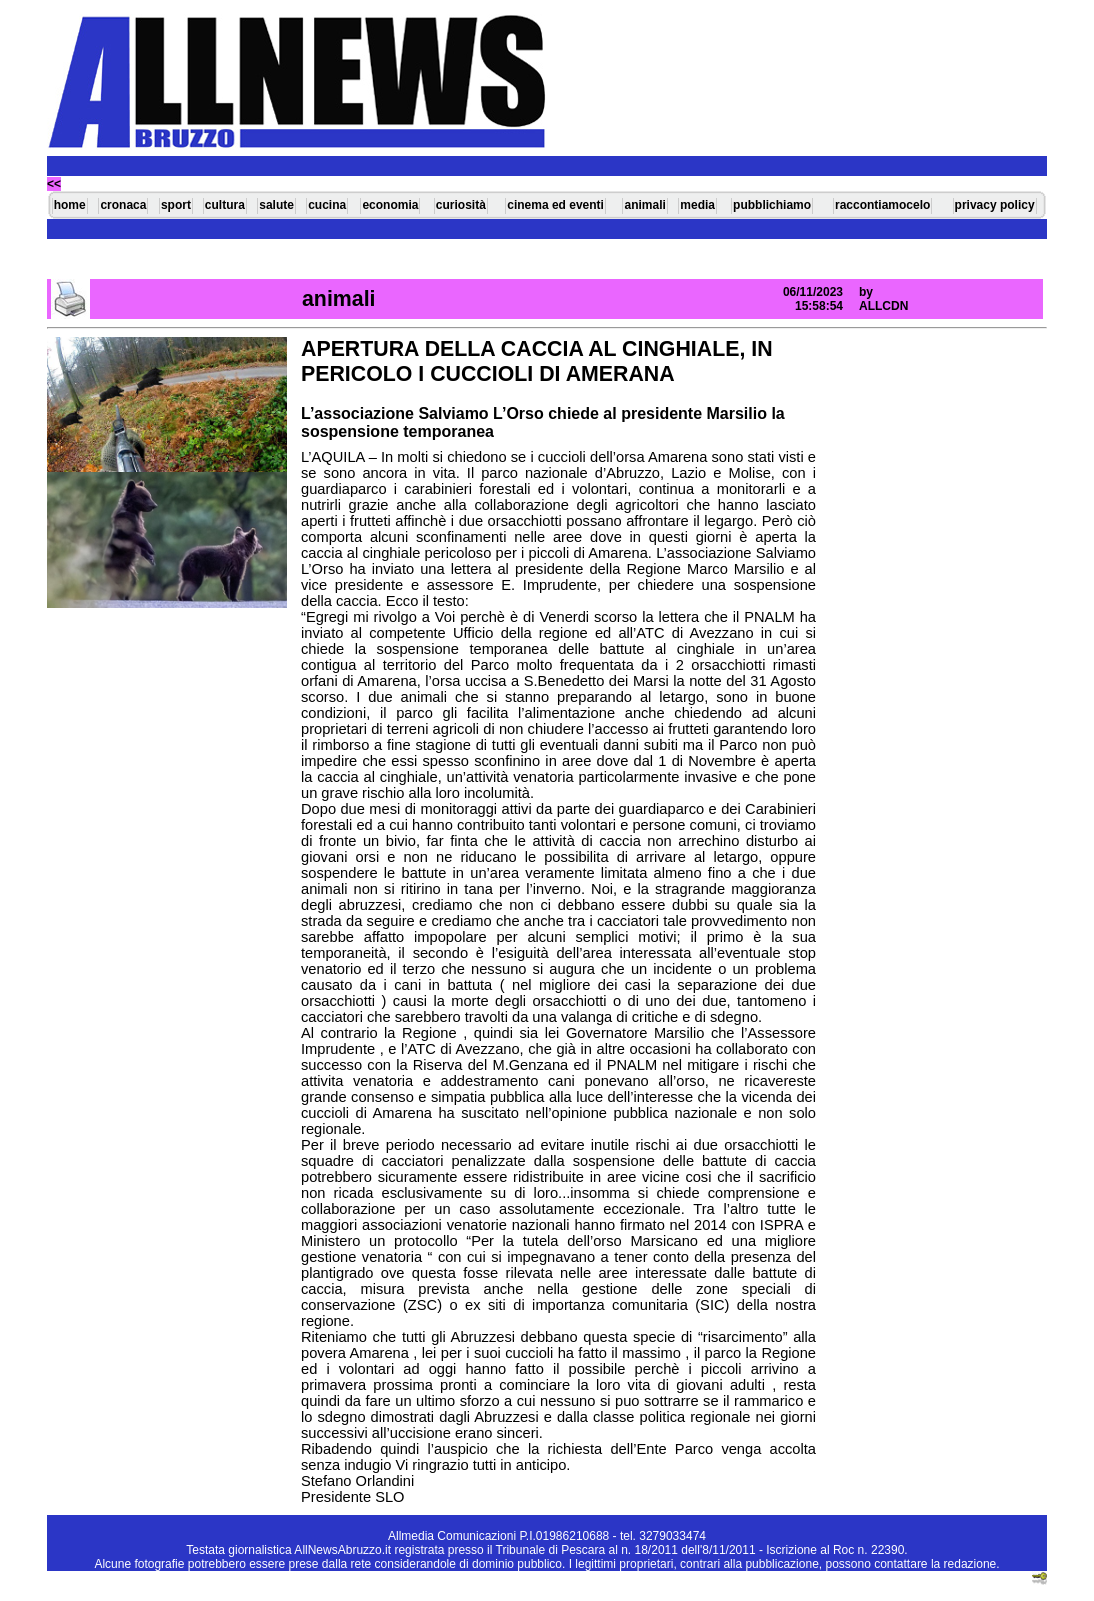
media (697, 205)
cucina (327, 205)
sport (176, 205)
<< (54, 184)
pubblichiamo (772, 205)
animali (644, 205)
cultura (225, 205)
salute (276, 205)
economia (390, 205)
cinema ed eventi (555, 205)
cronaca (123, 205)
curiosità (461, 205)
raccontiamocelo (882, 205)
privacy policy (995, 205)
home (70, 205)
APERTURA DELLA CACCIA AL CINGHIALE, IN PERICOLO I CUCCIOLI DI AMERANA (537, 361)
